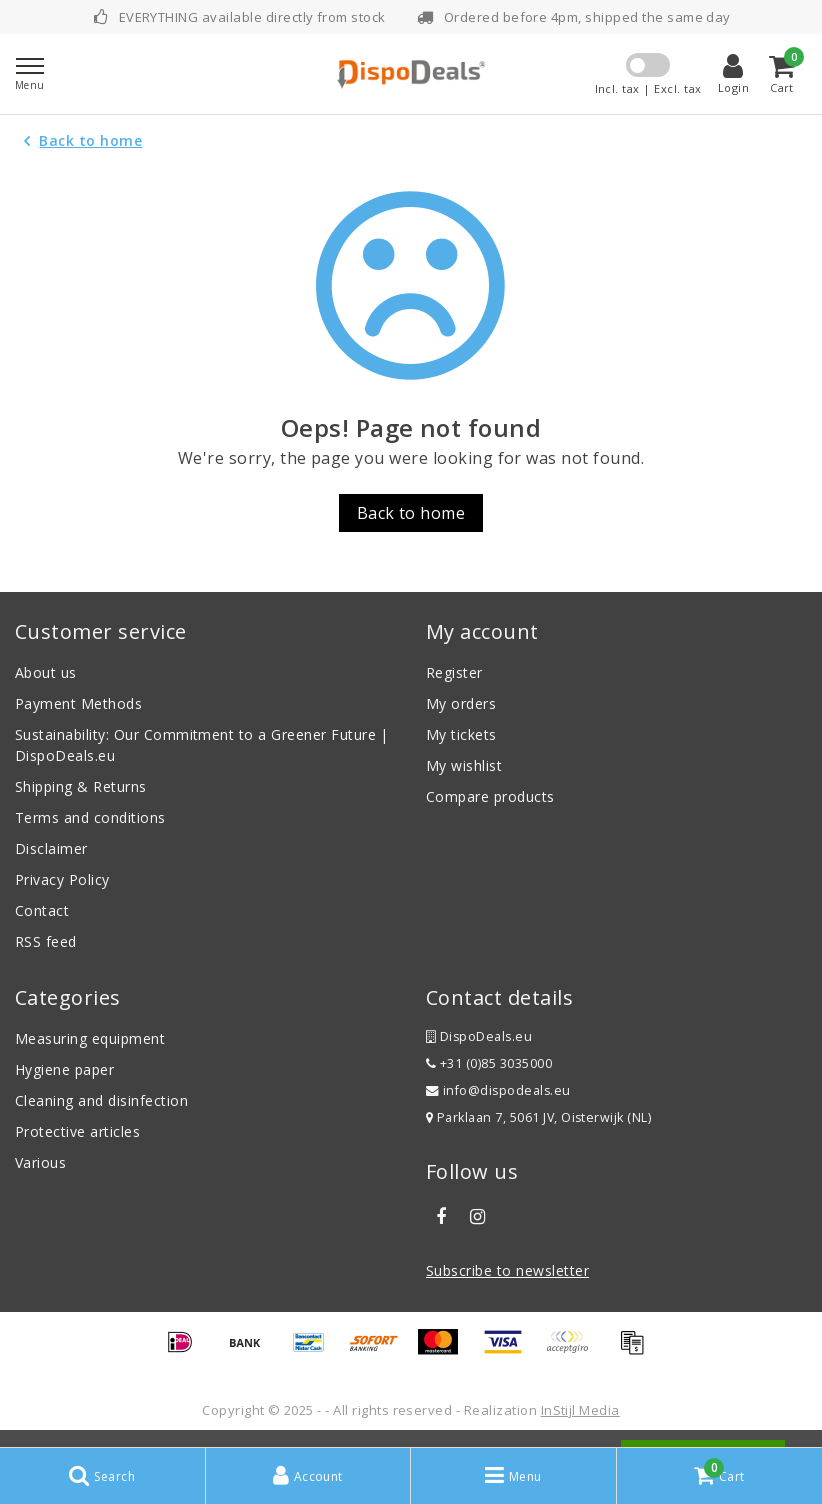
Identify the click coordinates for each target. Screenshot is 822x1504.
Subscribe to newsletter (507, 1270)
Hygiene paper (64, 1069)
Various (40, 1162)
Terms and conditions (90, 817)
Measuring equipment (90, 1038)
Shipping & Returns (81, 786)
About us (46, 672)
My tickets (461, 734)
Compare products (490, 796)
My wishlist (464, 765)
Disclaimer (51, 848)
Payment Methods (78, 703)
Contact (42, 910)
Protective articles (77, 1131)
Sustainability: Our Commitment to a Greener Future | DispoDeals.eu (202, 745)
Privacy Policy (62, 879)
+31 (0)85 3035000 (489, 1063)
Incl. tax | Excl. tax (648, 88)
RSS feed (46, 941)
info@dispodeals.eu (498, 1090)
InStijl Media (580, 1410)
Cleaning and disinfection (101, 1100)
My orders (461, 703)
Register (454, 672)
